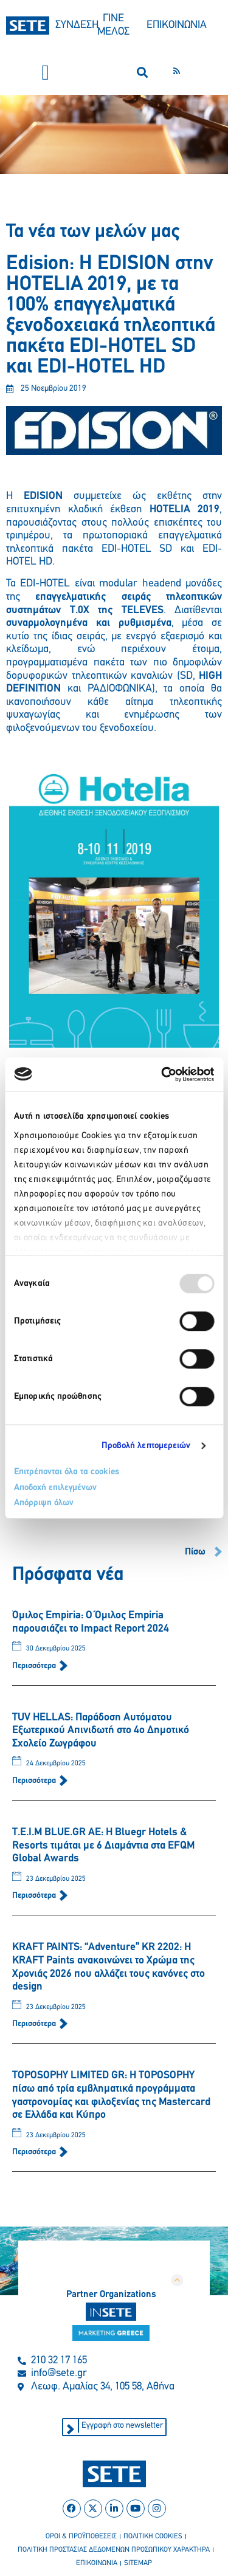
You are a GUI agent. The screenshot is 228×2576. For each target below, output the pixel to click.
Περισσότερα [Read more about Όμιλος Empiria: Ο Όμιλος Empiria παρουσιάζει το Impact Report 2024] (35, 1666)
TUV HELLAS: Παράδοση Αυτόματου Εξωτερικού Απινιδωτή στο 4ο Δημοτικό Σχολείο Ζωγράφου (100, 1731)
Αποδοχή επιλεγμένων (55, 1487)
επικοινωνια (96, 2563)
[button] (45, 73)
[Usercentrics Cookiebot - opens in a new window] (162, 1074)
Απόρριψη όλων (44, 1503)
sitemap (138, 2563)
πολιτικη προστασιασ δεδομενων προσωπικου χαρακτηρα (114, 2550)
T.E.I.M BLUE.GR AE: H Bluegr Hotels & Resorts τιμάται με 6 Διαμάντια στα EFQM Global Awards (103, 1845)
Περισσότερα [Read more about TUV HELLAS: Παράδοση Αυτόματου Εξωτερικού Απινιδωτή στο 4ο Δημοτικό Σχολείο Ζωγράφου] (35, 1780)
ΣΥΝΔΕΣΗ (76, 25)
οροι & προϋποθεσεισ (81, 2536)
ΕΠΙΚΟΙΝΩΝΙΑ (177, 25)
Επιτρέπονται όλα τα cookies (66, 1472)
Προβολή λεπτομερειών (146, 1446)
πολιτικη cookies (152, 2536)
